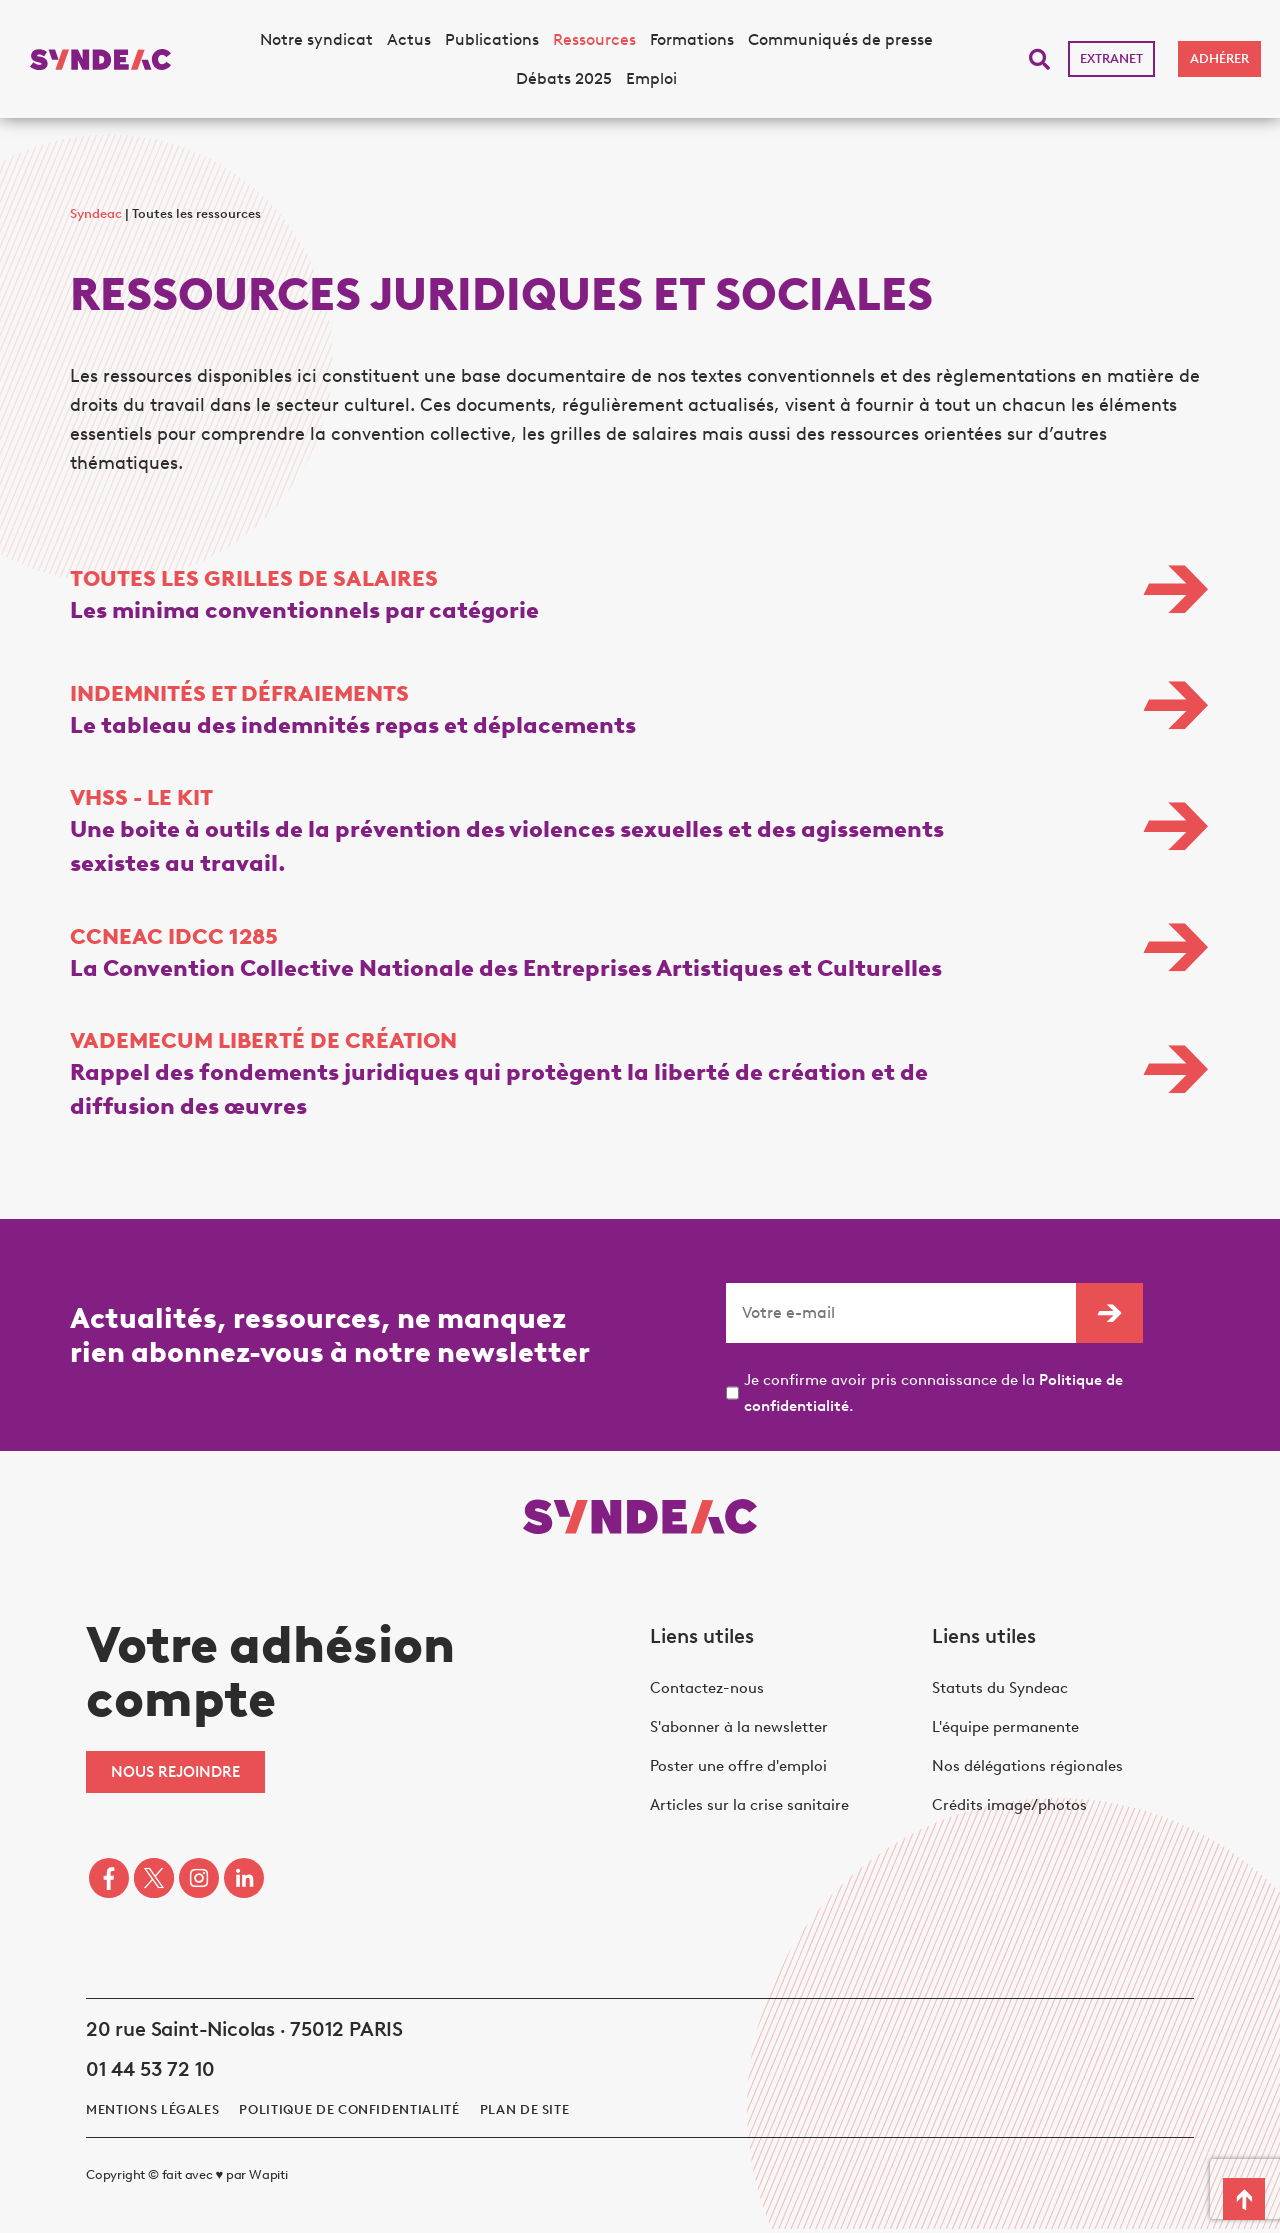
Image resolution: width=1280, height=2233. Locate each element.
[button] (1039, 59)
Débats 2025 (564, 78)
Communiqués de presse (840, 39)
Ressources (594, 39)
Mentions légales (152, 2113)
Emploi (651, 78)
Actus (409, 39)
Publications (492, 39)
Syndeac (96, 213)
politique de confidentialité (349, 2113)
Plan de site (525, 2113)
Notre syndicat (316, 39)
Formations (692, 39)
